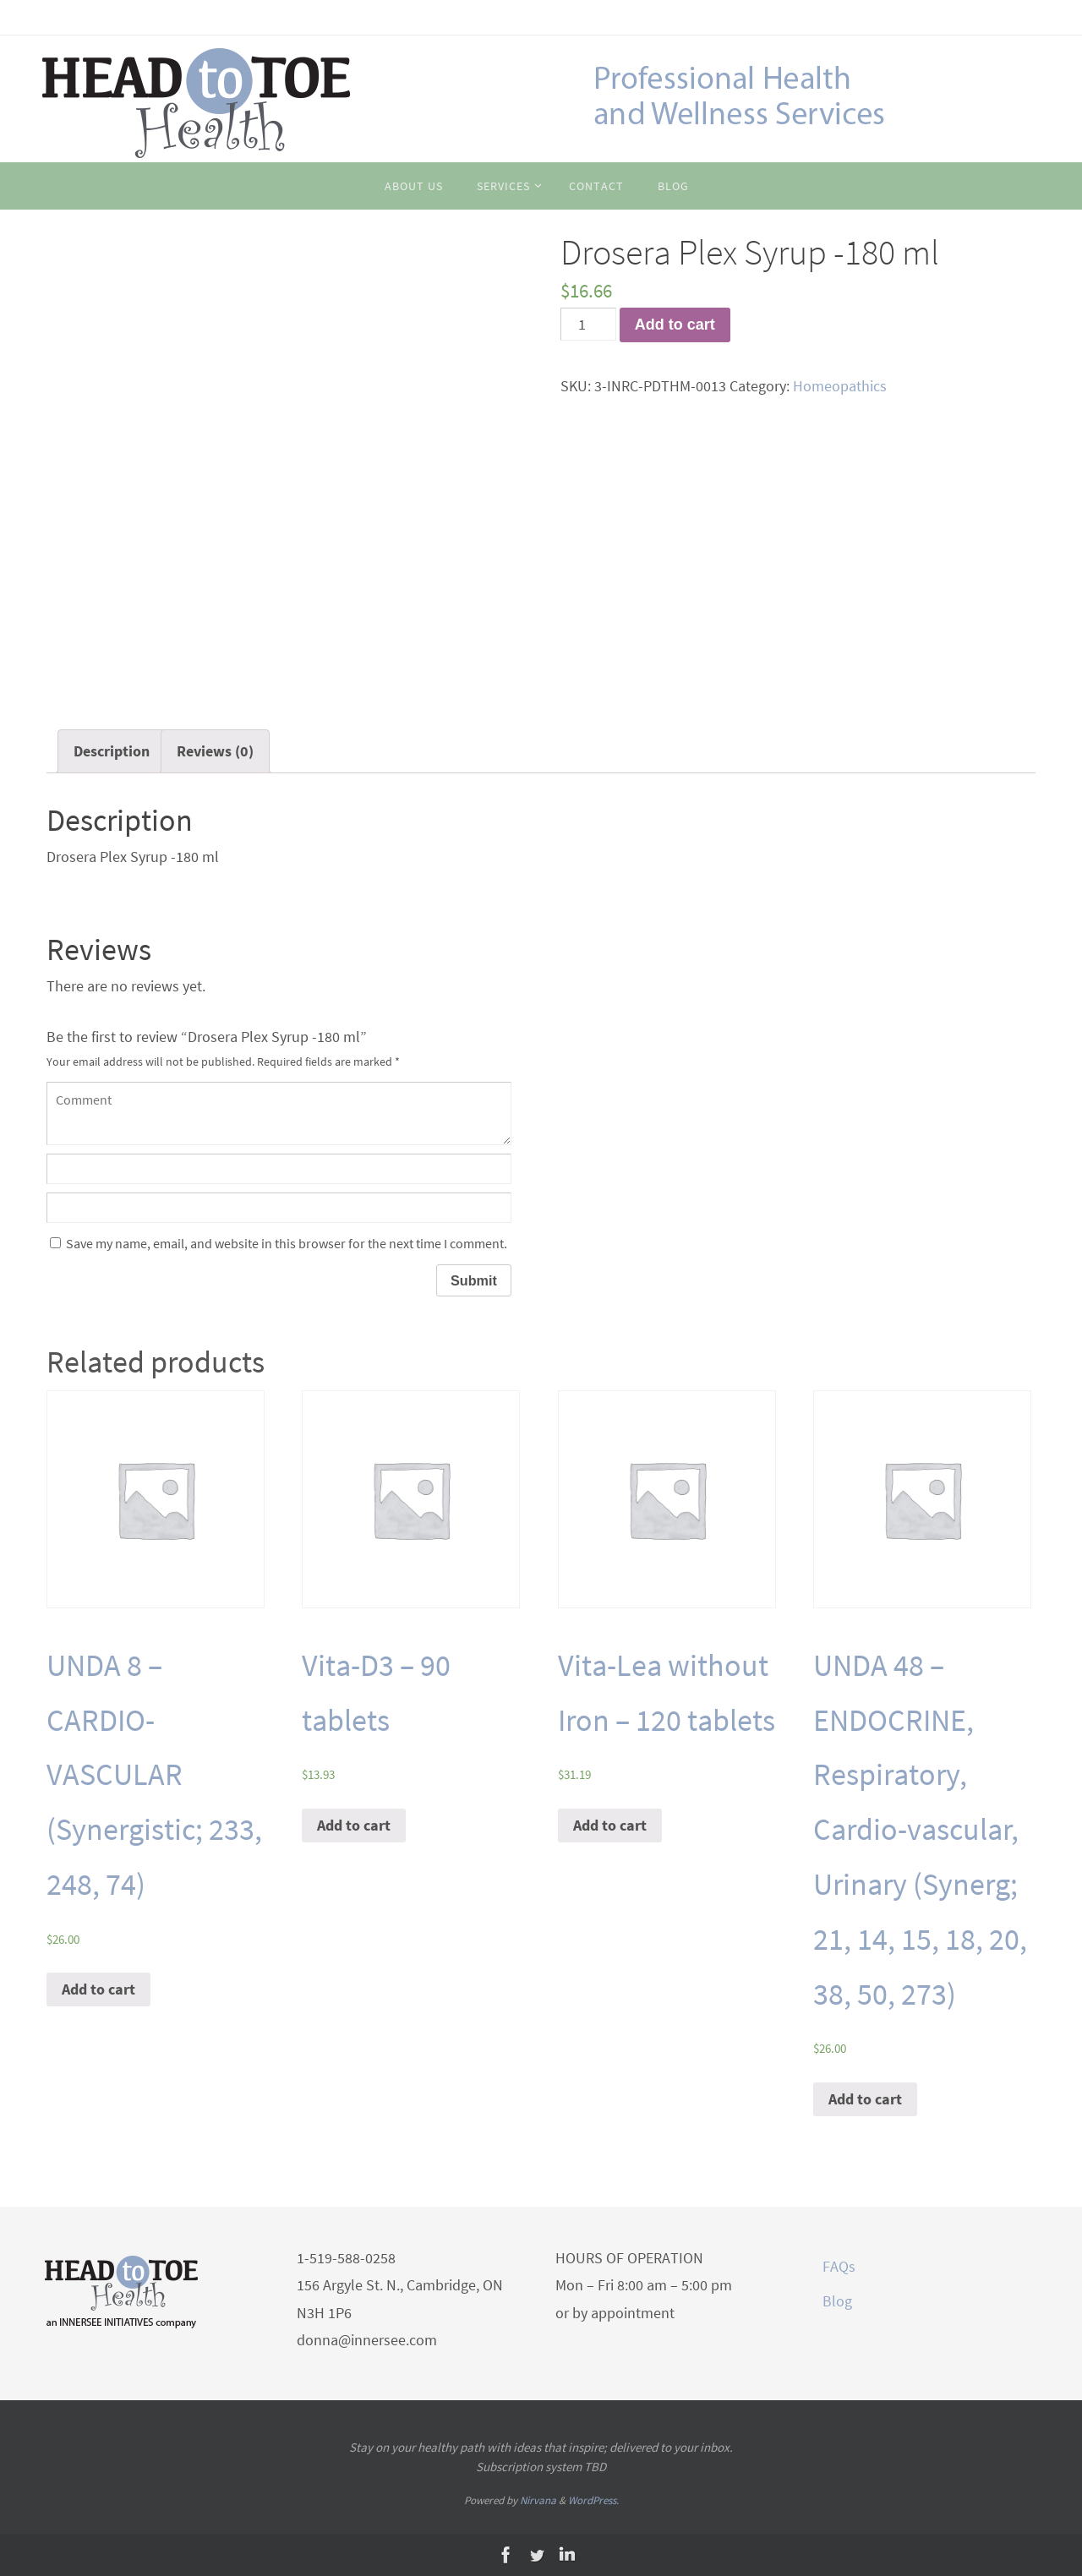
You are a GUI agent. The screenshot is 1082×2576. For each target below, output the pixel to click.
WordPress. (593, 2500)
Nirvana (538, 2500)
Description (112, 751)
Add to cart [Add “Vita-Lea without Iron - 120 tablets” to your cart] (610, 1825)
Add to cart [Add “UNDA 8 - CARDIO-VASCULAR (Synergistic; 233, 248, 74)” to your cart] (98, 1989)
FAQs (838, 2266)
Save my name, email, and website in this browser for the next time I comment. (286, 1243)
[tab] (111, 751)
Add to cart (675, 324)
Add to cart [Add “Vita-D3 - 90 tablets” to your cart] (354, 1825)
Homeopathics (840, 386)
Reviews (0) (215, 751)
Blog (837, 2301)
